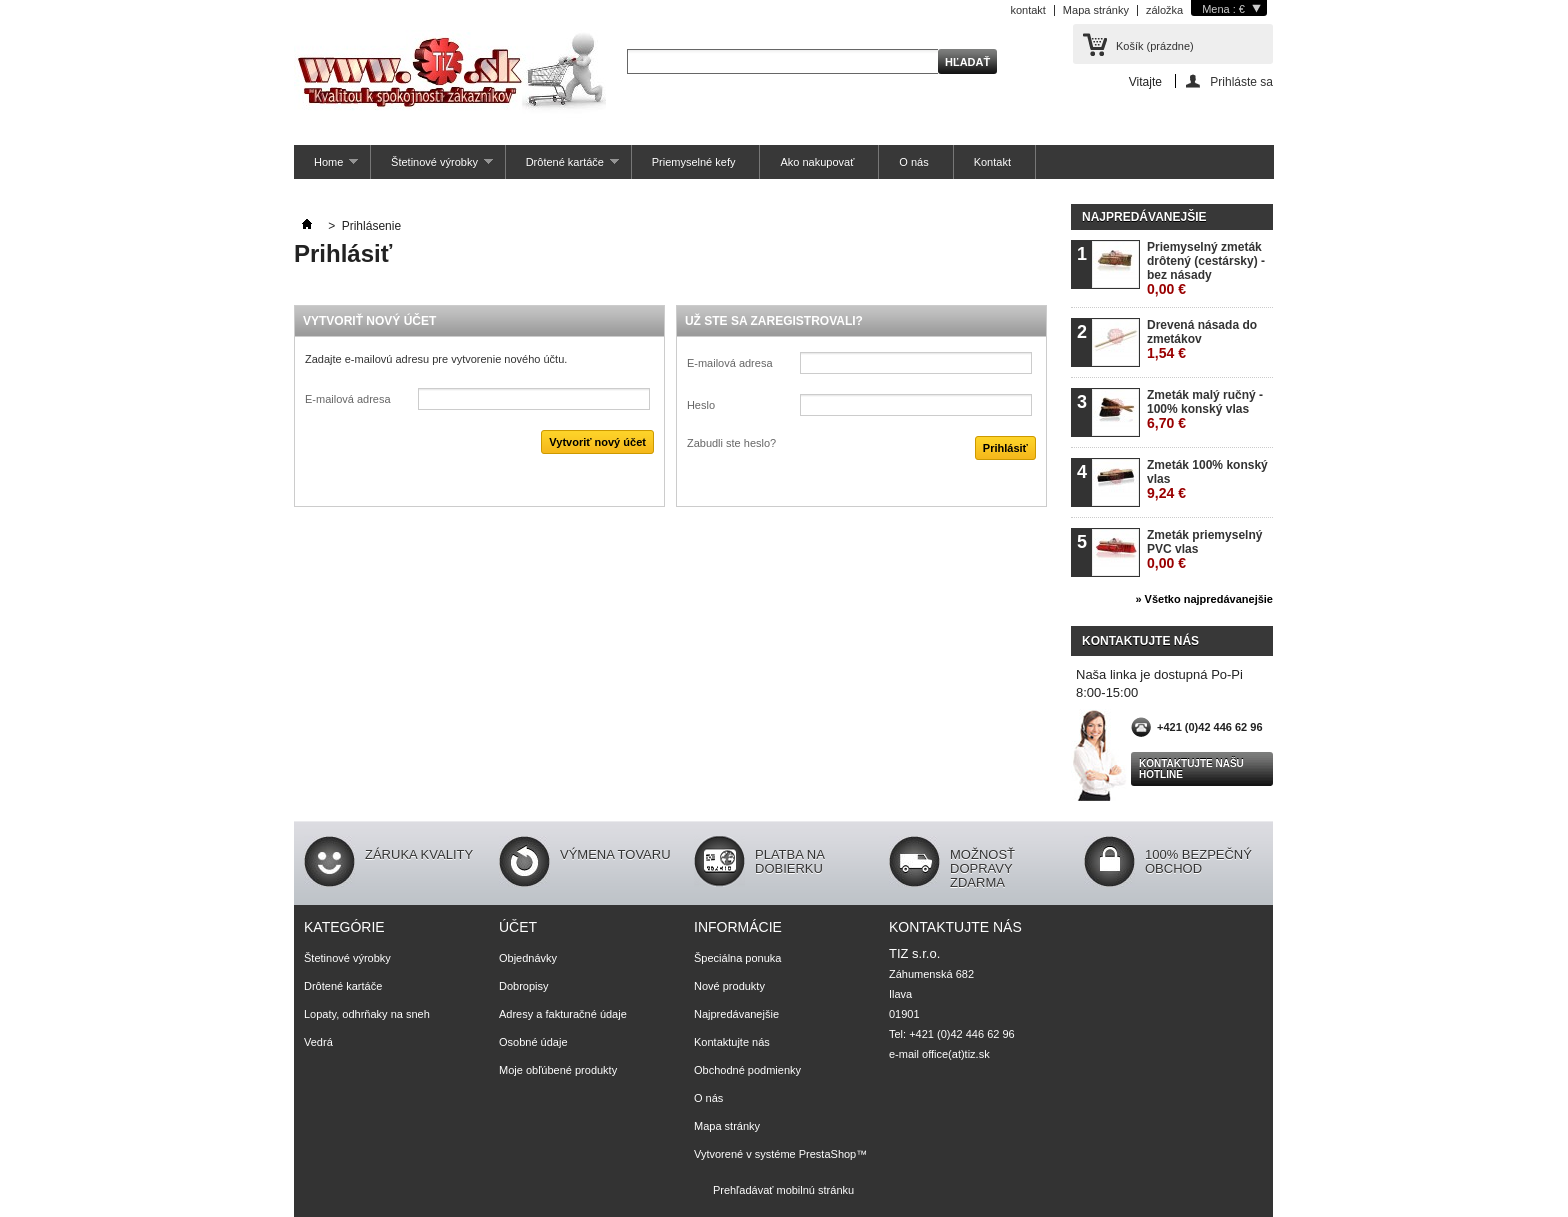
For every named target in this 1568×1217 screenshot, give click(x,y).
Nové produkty (729, 986)
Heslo (701, 405)
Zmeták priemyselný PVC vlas (1204, 549)
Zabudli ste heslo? (731, 443)
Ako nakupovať (817, 162)
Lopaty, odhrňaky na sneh (367, 1014)
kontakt (1027, 10)
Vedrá (318, 1042)
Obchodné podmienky (747, 1070)
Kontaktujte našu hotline (1191, 769)
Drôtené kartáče (562, 167)
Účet (518, 927)
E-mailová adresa (348, 399)
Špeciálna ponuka (737, 958)
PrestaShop (827, 1154)
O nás (913, 162)
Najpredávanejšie (1144, 217)
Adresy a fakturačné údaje (563, 1014)
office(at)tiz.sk (956, 1054)
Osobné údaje (533, 1042)
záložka (1164, 10)
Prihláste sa (1241, 81)
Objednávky (528, 958)
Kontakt (992, 162)
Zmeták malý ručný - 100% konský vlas (1205, 409)
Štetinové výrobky (432, 167)
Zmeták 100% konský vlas (1207, 479)
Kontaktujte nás (732, 1042)
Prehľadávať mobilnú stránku (783, 1190)
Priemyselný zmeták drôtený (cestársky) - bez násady (1206, 268)
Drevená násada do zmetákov (1202, 339)
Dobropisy (524, 986)
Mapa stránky (1096, 10)
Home (326, 167)
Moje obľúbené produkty (558, 1070)
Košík (1155, 46)
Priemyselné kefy (694, 162)
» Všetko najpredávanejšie (1204, 599)
